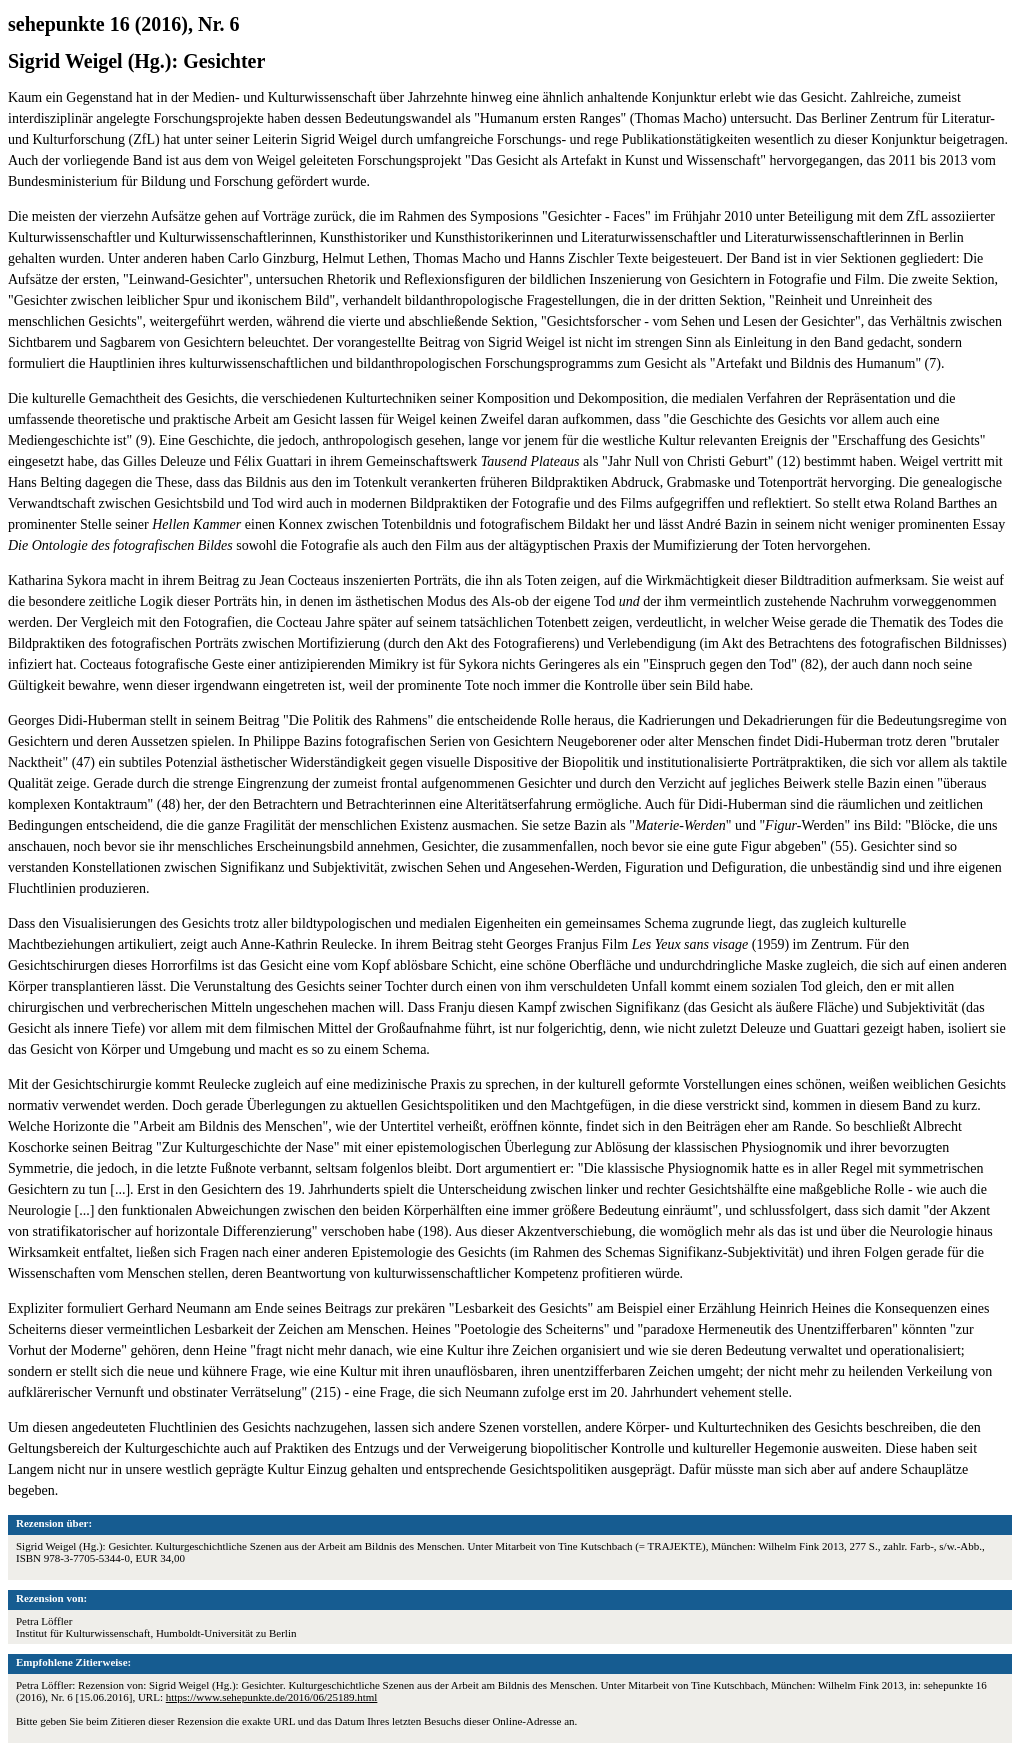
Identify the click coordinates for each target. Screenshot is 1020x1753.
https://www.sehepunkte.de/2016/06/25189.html (272, 1697)
